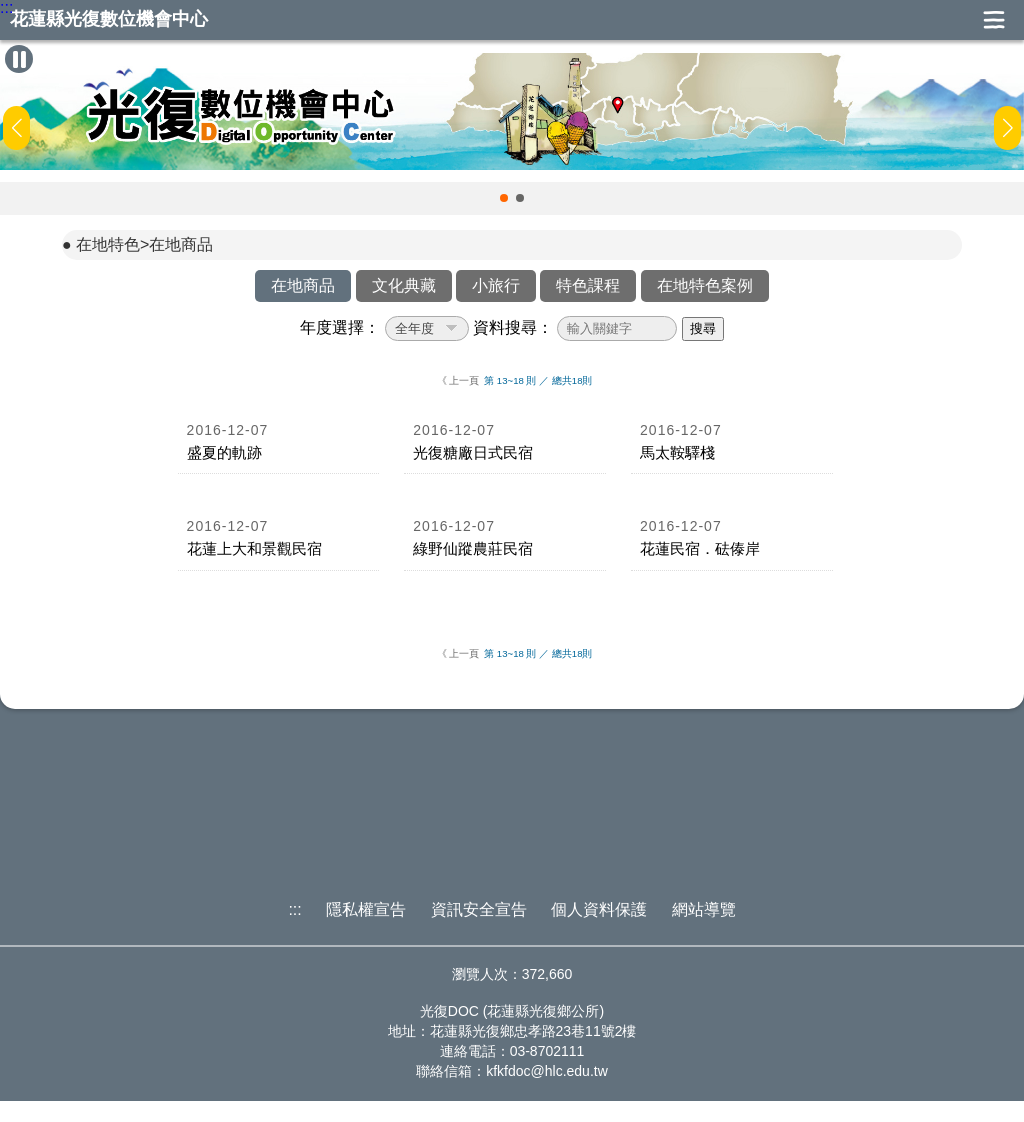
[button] (504, 198)
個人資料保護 (599, 909)
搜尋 (703, 328)
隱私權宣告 (366, 909)
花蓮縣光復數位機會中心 (109, 19)
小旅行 (496, 285)
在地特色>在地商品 (144, 244)
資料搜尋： (513, 327)
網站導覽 (704, 909)
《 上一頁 (458, 380)
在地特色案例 (705, 285)
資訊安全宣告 (479, 909)
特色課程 (588, 285)
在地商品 (303, 285)
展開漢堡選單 (994, 20)
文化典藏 (404, 285)
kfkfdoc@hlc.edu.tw (547, 1071)
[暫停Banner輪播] (19, 59)
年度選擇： (340, 327)
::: (6, 8)
